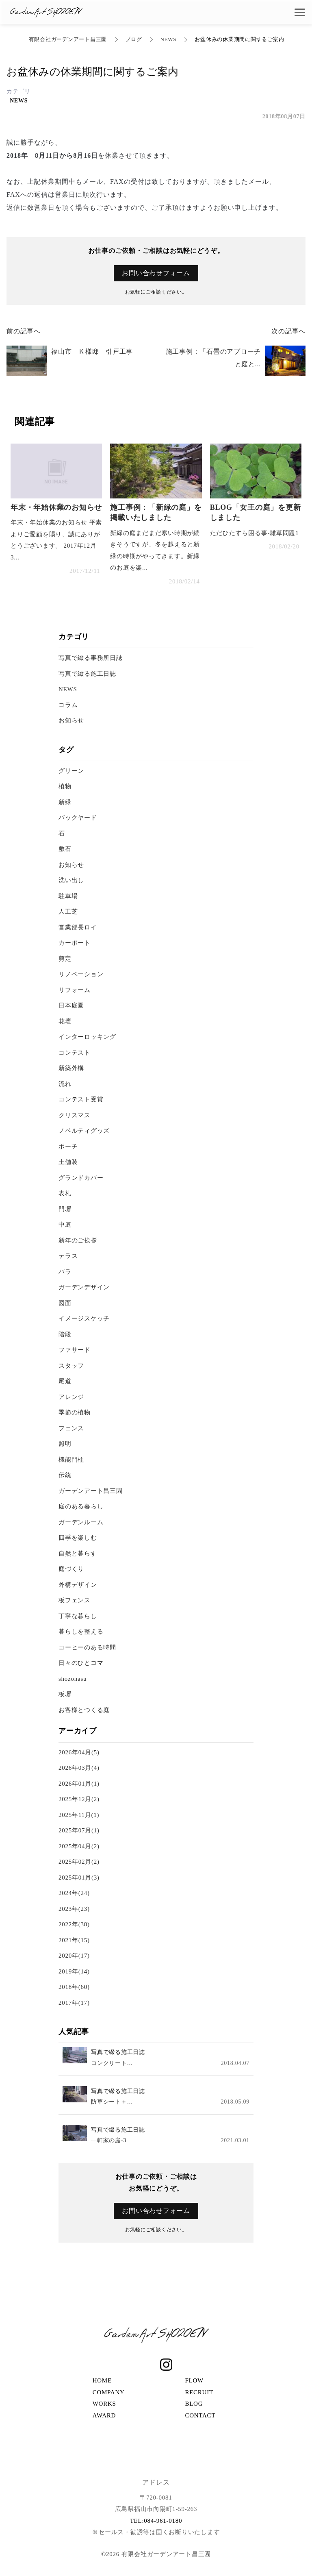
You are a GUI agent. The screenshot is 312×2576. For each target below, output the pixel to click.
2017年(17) (74, 2002)
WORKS (104, 2403)
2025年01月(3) (79, 1877)
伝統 (65, 1475)
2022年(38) (74, 1924)
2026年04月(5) (79, 1752)
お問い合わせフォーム (156, 273)
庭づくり (71, 1569)
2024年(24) (74, 1893)
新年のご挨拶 (77, 1240)
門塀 (65, 1209)
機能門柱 (71, 1459)
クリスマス (74, 1115)
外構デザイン (77, 1585)
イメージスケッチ (84, 1318)
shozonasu (72, 1678)
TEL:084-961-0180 (156, 2520)
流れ (65, 1084)
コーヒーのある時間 (87, 1647)
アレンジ (71, 1397)
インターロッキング (87, 1036)
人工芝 (68, 911)
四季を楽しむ (77, 1537)
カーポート (74, 943)
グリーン (74, 771)
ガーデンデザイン (84, 1287)
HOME (102, 2380)
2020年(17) (74, 1955)
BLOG (194, 2403)
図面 (65, 1303)
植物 (65, 786)
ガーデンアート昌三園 (90, 1491)
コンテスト (74, 1052)
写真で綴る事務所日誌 (90, 658)
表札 (65, 1193)
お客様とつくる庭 (84, 1710)
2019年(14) (74, 1971)
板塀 (65, 1694)
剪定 (65, 958)
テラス (68, 1256)
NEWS (168, 39)
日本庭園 (71, 1005)
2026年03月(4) (79, 1767)
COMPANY (109, 2392)
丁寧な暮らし (77, 1616)
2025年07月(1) (79, 1830)
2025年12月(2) (79, 1799)
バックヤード (77, 817)
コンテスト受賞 (80, 1099)
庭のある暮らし (80, 1506)
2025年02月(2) (79, 1861)
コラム (68, 705)
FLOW (194, 2380)
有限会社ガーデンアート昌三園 (68, 39)
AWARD (104, 2415)
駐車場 (68, 896)
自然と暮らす (77, 1553)
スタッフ (71, 1365)
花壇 (65, 1021)
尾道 (65, 1381)
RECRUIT (199, 2392)
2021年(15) (74, 1940)
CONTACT (200, 2415)
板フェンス (74, 1600)
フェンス (71, 1428)
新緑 (65, 802)
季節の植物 (74, 1412)
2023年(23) (74, 1909)
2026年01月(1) (79, 1783)
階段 (65, 1334)
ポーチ (68, 1146)
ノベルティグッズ (84, 1130)
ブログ (133, 39)
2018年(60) (74, 1987)
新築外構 (71, 1068)
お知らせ (71, 720)
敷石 (65, 849)
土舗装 (68, 1162)
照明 (65, 1443)
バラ (65, 1271)
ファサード (74, 1350)
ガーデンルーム (80, 1522)
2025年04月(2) (79, 1846)
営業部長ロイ (77, 927)
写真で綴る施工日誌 (87, 673)
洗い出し (71, 880)
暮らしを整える (80, 1631)
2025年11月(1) (78, 1815)
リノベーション (80, 974)
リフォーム (74, 990)
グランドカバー (80, 1178)
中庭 (65, 1224)
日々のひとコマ (80, 1663)
